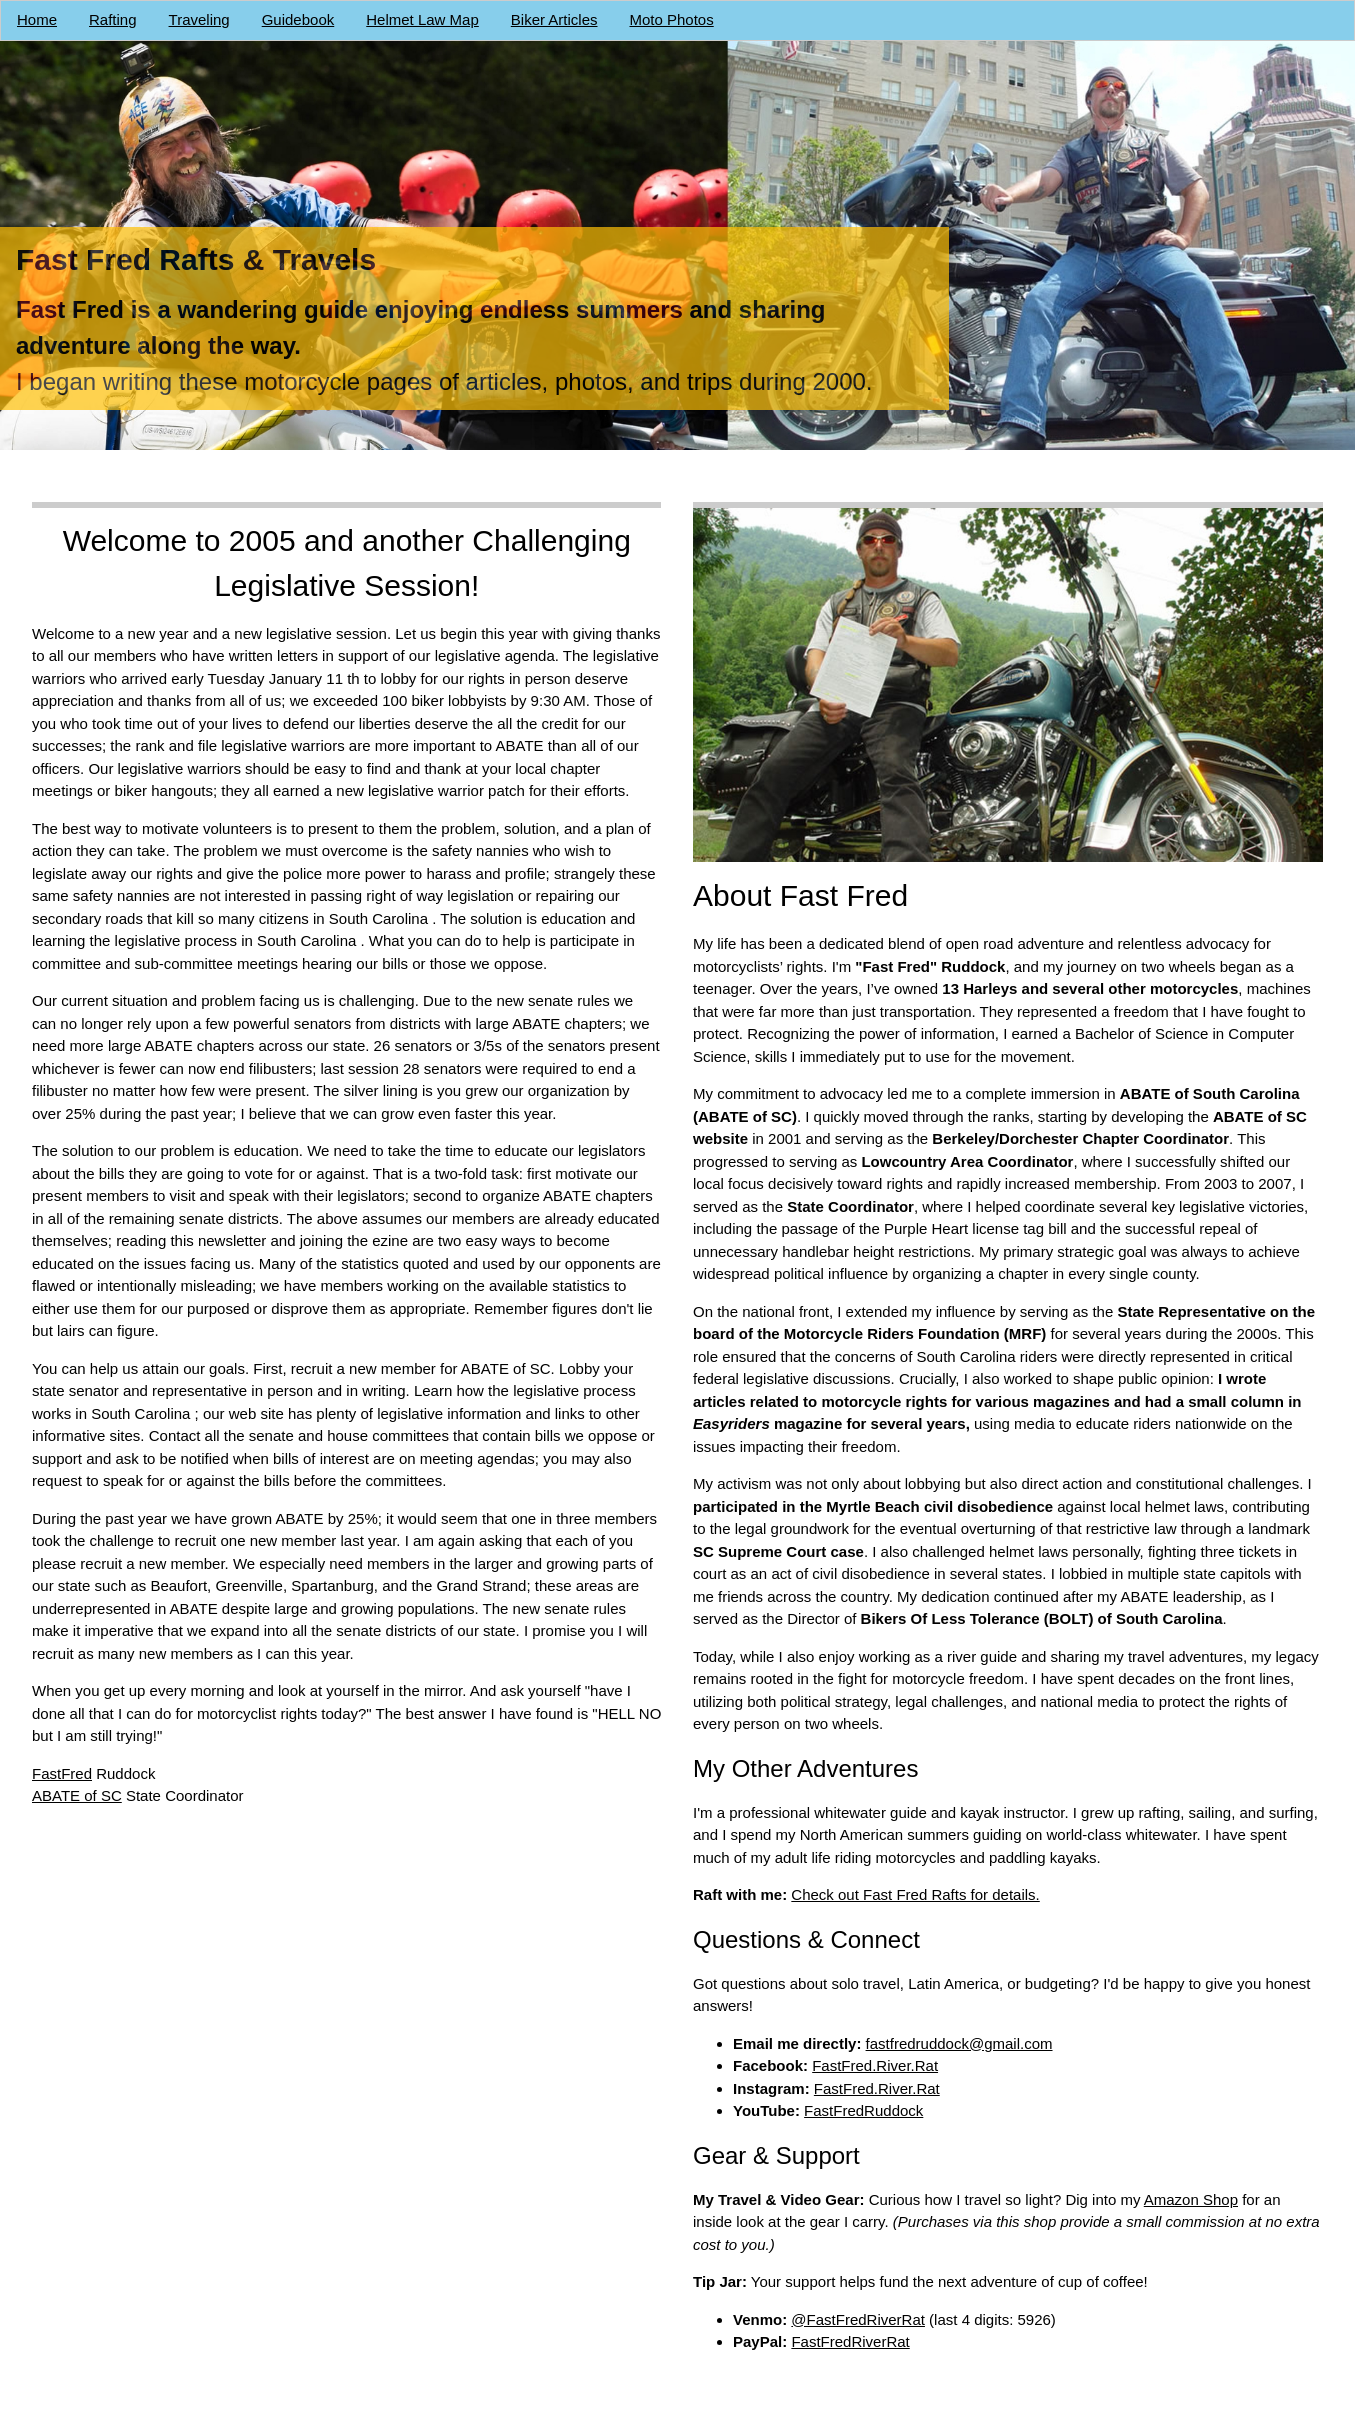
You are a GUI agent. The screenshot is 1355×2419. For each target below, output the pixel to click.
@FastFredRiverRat (859, 2319)
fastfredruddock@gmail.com (959, 2043)
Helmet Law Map (422, 19)
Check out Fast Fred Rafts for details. (916, 1894)
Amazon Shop (1191, 2199)
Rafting (113, 19)
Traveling (199, 19)
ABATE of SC (77, 1795)
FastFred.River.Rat (876, 2065)
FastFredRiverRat (851, 2341)
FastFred (62, 1773)
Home (37, 19)
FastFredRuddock (864, 2110)
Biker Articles (554, 19)
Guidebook (298, 19)
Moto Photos (672, 19)
